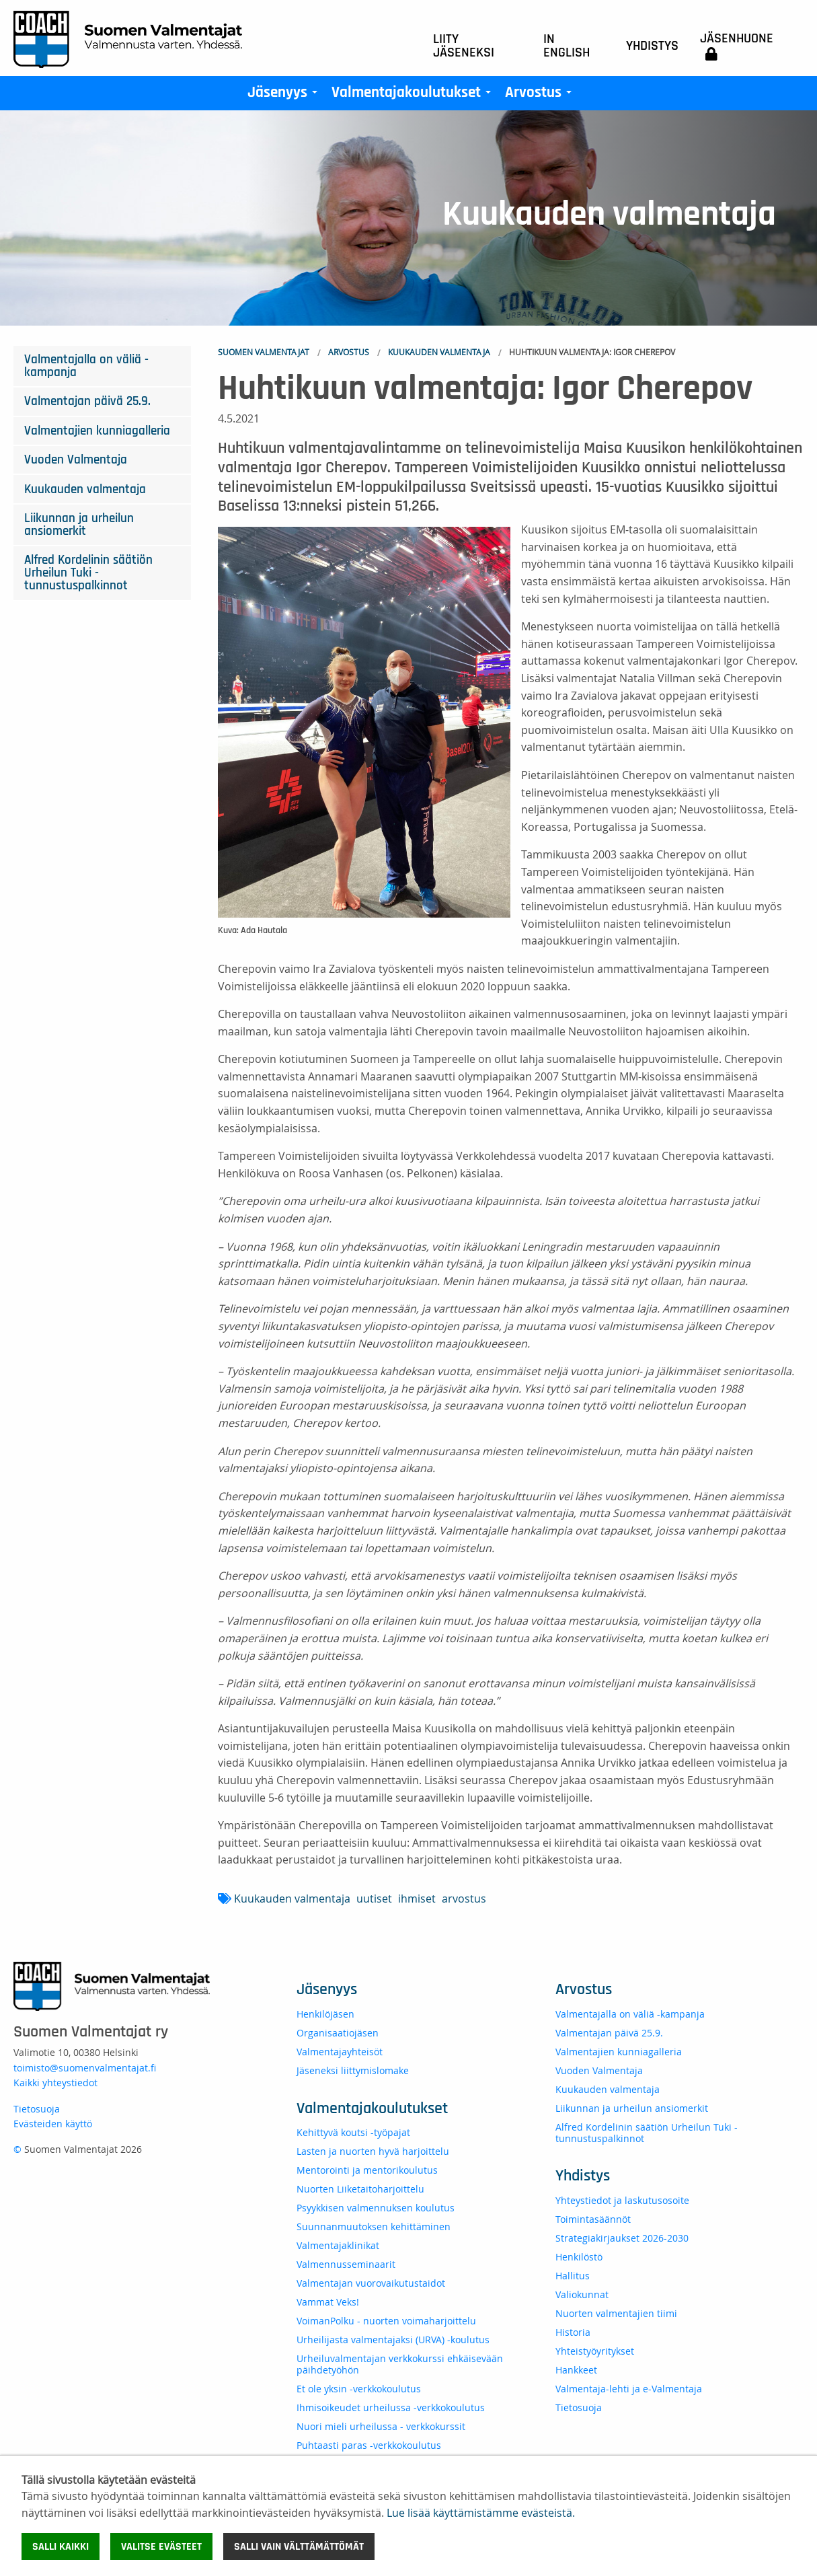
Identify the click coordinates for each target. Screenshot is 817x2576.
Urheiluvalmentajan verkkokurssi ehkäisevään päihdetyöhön (400, 2364)
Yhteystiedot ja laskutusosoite (622, 2200)
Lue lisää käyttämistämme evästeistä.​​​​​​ (481, 2512)
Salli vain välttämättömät (299, 2546)
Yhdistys (652, 45)
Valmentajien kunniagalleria (97, 431)
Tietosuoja (36, 2108)
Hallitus (572, 2275)
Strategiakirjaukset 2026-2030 (622, 2238)
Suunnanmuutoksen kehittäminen (374, 2226)
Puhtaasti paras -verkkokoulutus (369, 2445)
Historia (572, 2332)
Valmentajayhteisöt (340, 2051)
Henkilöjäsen (325, 2014)
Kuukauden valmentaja (439, 351)
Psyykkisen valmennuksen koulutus (376, 2207)
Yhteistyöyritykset (594, 2351)
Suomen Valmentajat (263, 351)
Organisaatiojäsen (338, 2032)
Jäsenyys (285, 95)
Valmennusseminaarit (346, 2264)
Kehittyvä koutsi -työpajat (353, 2132)
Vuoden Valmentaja (75, 459)
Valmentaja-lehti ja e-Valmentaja (628, 2388)
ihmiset (417, 1898)
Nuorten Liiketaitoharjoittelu (360, 2188)
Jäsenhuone (736, 46)
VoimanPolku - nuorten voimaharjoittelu (386, 2320)
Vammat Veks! (328, 2301)
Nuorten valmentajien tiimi (616, 2313)
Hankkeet (576, 2369)
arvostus (464, 1898)
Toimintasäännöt (593, 2219)
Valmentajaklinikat (338, 2245)
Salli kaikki (60, 2546)
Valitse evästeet (161, 2546)
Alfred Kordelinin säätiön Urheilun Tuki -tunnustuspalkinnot (88, 573)
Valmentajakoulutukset (414, 95)
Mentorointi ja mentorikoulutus (367, 2170)
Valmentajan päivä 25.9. (87, 401)
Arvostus (541, 95)
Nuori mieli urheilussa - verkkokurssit (381, 2426)
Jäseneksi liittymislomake (353, 2070)
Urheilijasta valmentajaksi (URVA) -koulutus (393, 2339)
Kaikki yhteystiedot (55, 2082)
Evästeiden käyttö (52, 2123)
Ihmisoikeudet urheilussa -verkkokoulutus (391, 2407)
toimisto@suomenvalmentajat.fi (84, 2067)
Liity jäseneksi (463, 45)
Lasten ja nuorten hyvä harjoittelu (373, 2151)
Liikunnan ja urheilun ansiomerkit (79, 525)
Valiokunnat (582, 2294)
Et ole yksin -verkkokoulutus (359, 2388)
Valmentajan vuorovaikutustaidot (371, 2283)
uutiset (374, 1898)
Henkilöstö (578, 2256)
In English (566, 45)
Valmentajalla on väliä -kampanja (86, 366)
